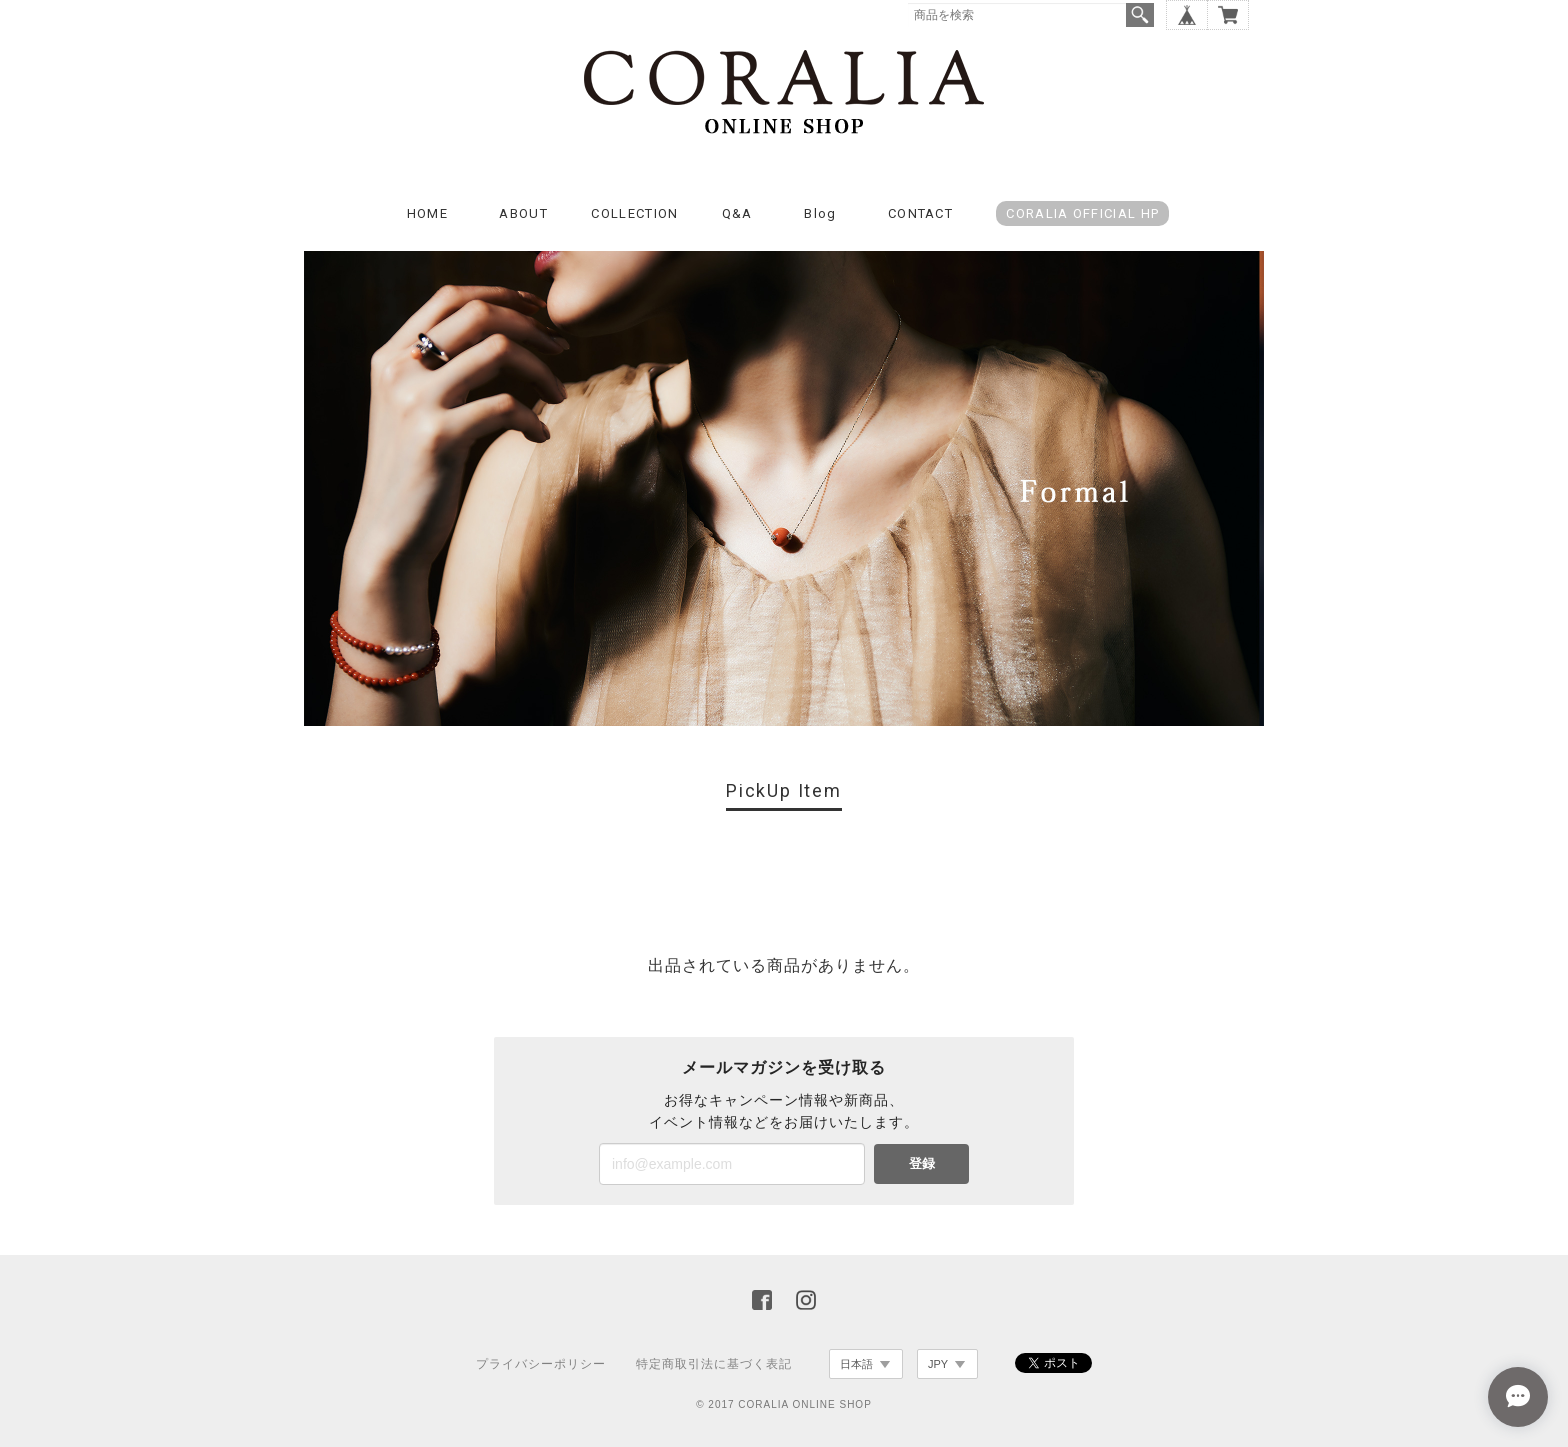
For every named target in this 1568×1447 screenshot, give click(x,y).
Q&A (737, 213)
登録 (922, 1163)
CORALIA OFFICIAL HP (1082, 213)
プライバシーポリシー (541, 1364)
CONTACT (920, 213)
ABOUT (523, 213)
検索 (1140, 15)
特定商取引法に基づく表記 (714, 1364)
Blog (820, 213)
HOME (427, 213)
